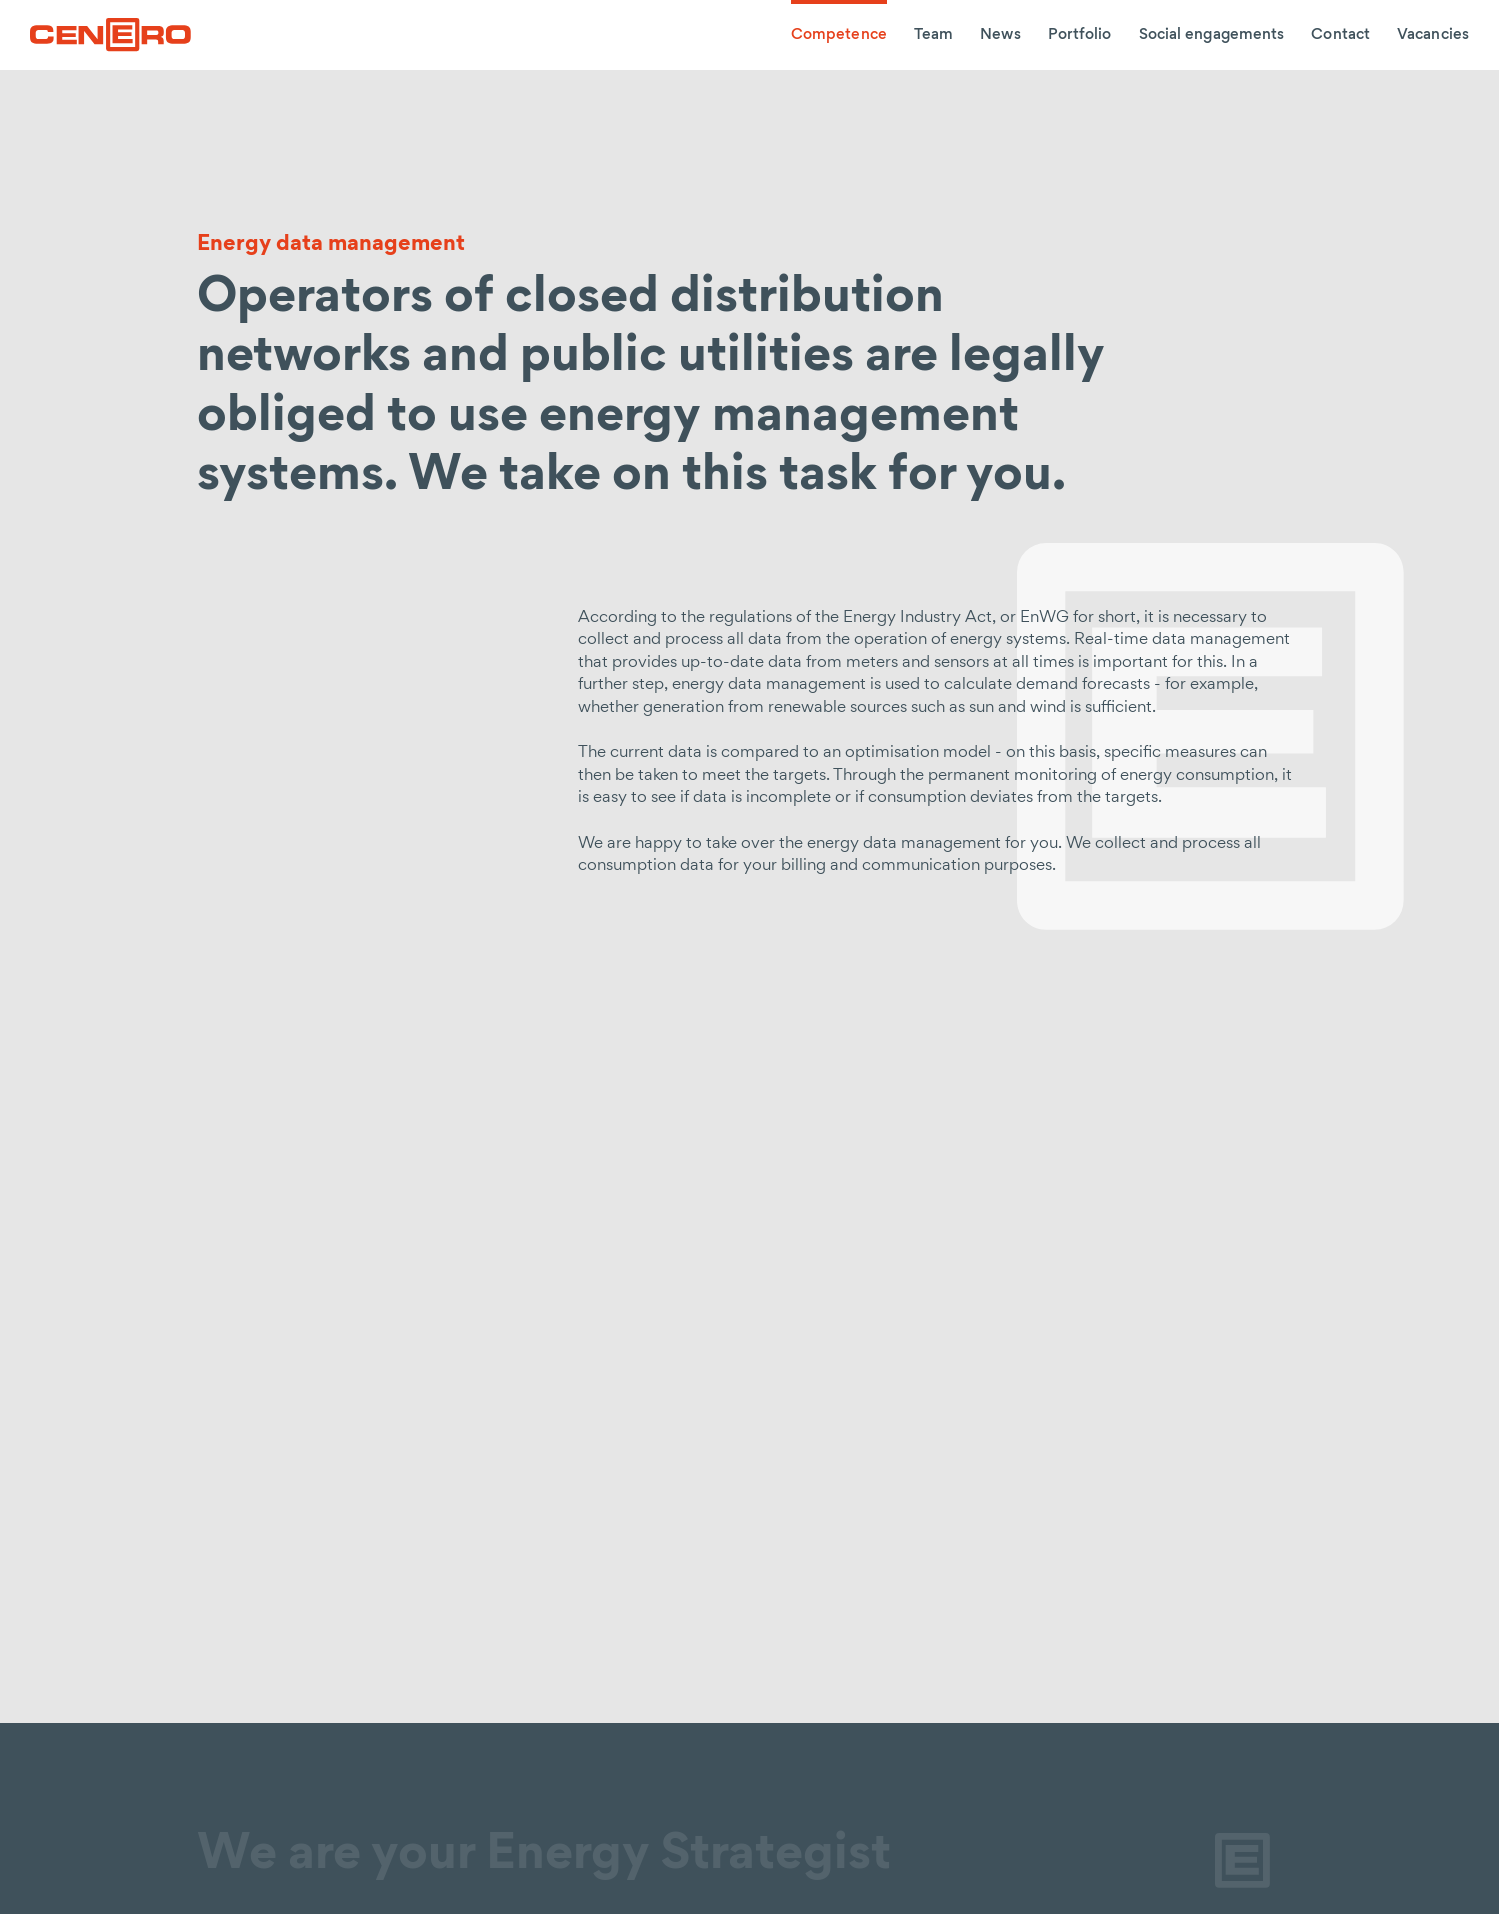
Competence (839, 35)
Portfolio (1080, 35)
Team (933, 35)
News (1000, 35)
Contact (1340, 35)
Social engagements (1212, 35)
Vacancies (1433, 35)
